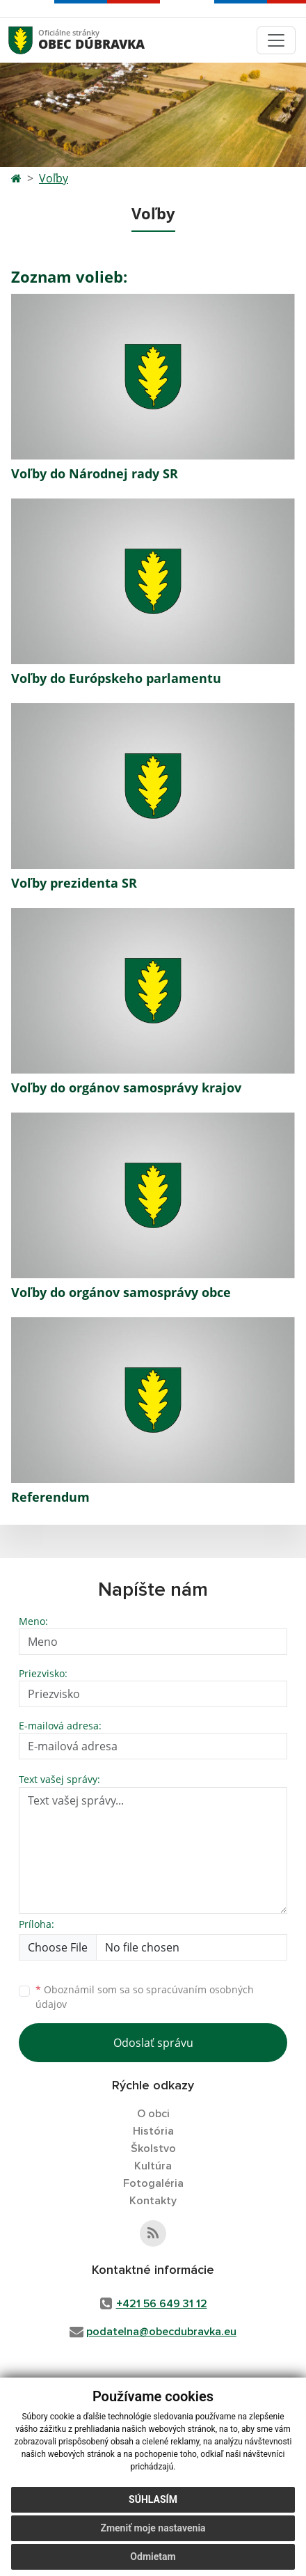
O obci (153, 2113)
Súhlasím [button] (153, 2505)
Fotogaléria (153, 2183)
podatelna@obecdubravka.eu (161, 2331)
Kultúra (153, 2165)
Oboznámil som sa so (144, 1997)
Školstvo (153, 2148)
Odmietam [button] (152, 2562)
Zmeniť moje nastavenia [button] (152, 2533)
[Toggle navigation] (276, 40)
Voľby (53, 178)
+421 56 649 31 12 (161, 2303)
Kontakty (153, 2200)
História (153, 2131)
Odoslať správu (153, 2042)
